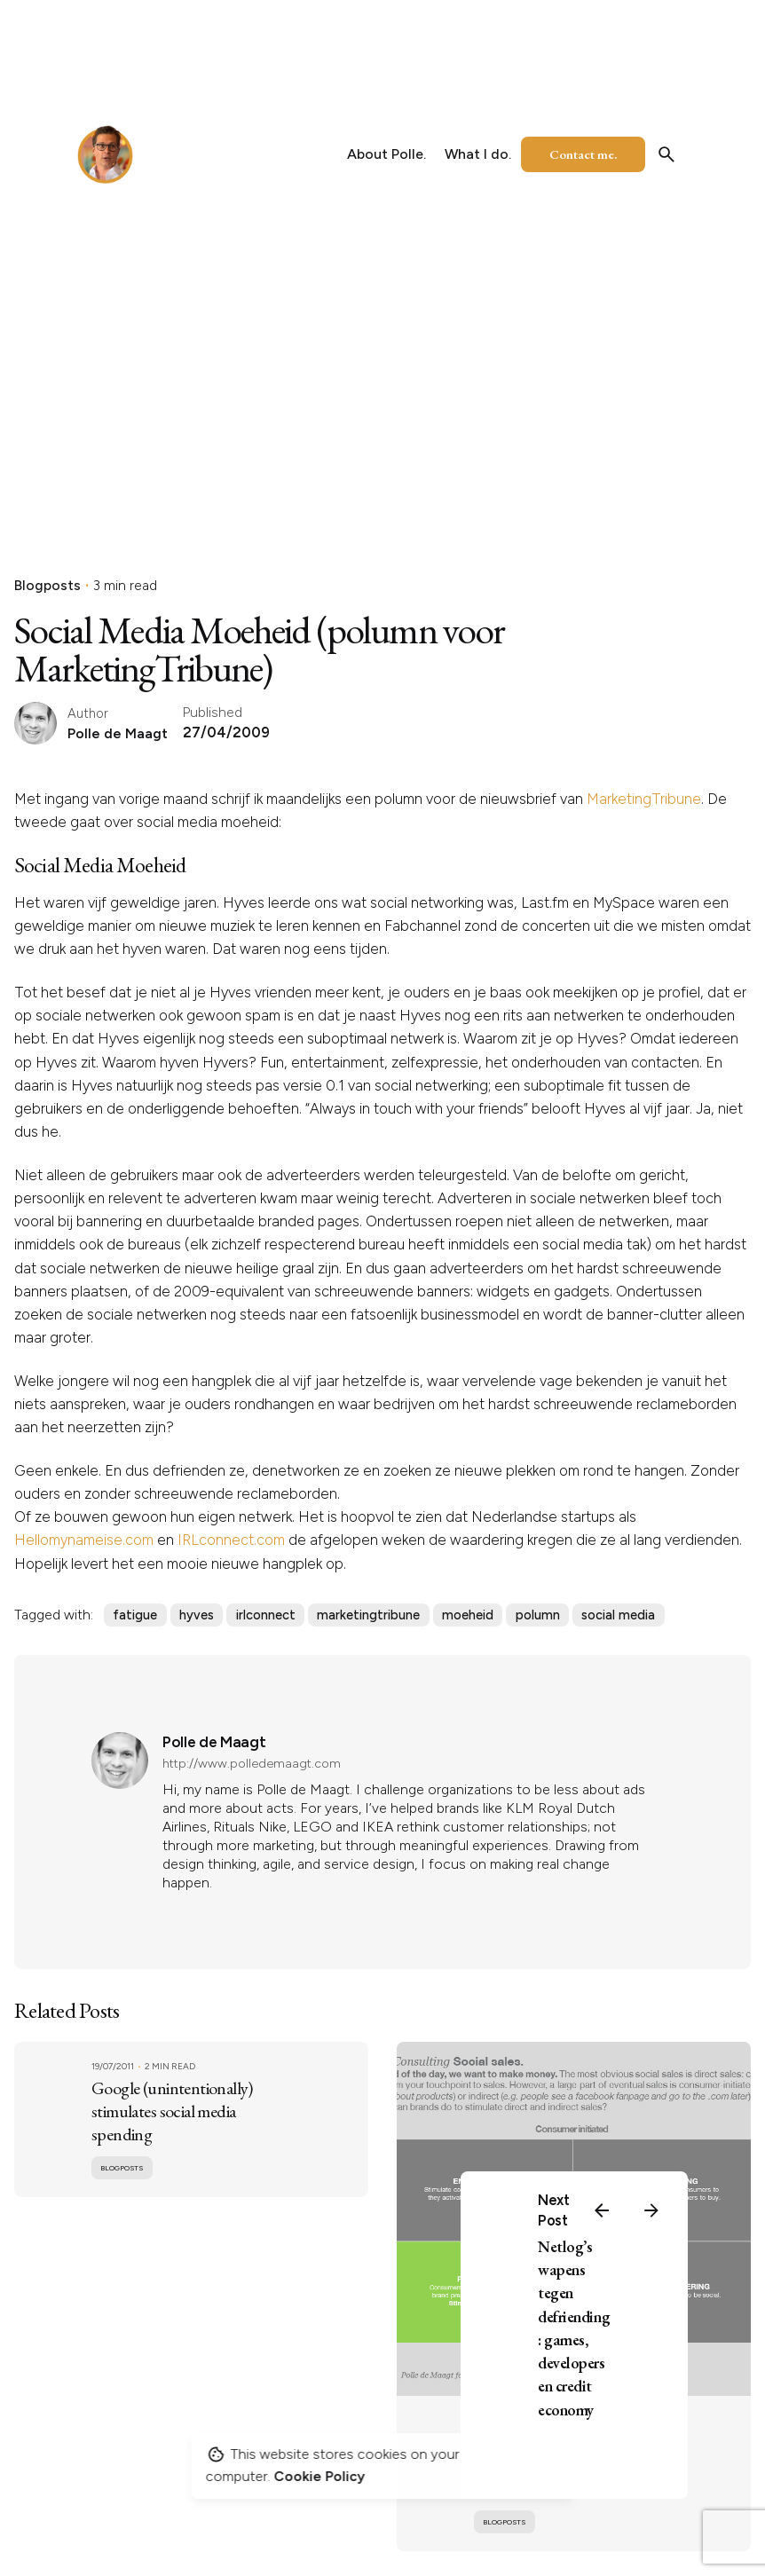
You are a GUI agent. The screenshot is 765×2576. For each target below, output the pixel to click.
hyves (196, 1615)
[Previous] (602, 2210)
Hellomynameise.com (84, 1539)
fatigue (135, 1615)
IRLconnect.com (231, 1539)
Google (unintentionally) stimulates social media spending (172, 2111)
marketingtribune (368, 1615)
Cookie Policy (320, 2476)
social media (618, 1615)
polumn (538, 1615)
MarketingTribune (644, 798)
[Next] (651, 2210)
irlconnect (266, 1615)
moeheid (467, 1615)
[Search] (666, 154)
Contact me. (583, 154)
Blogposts (47, 585)
